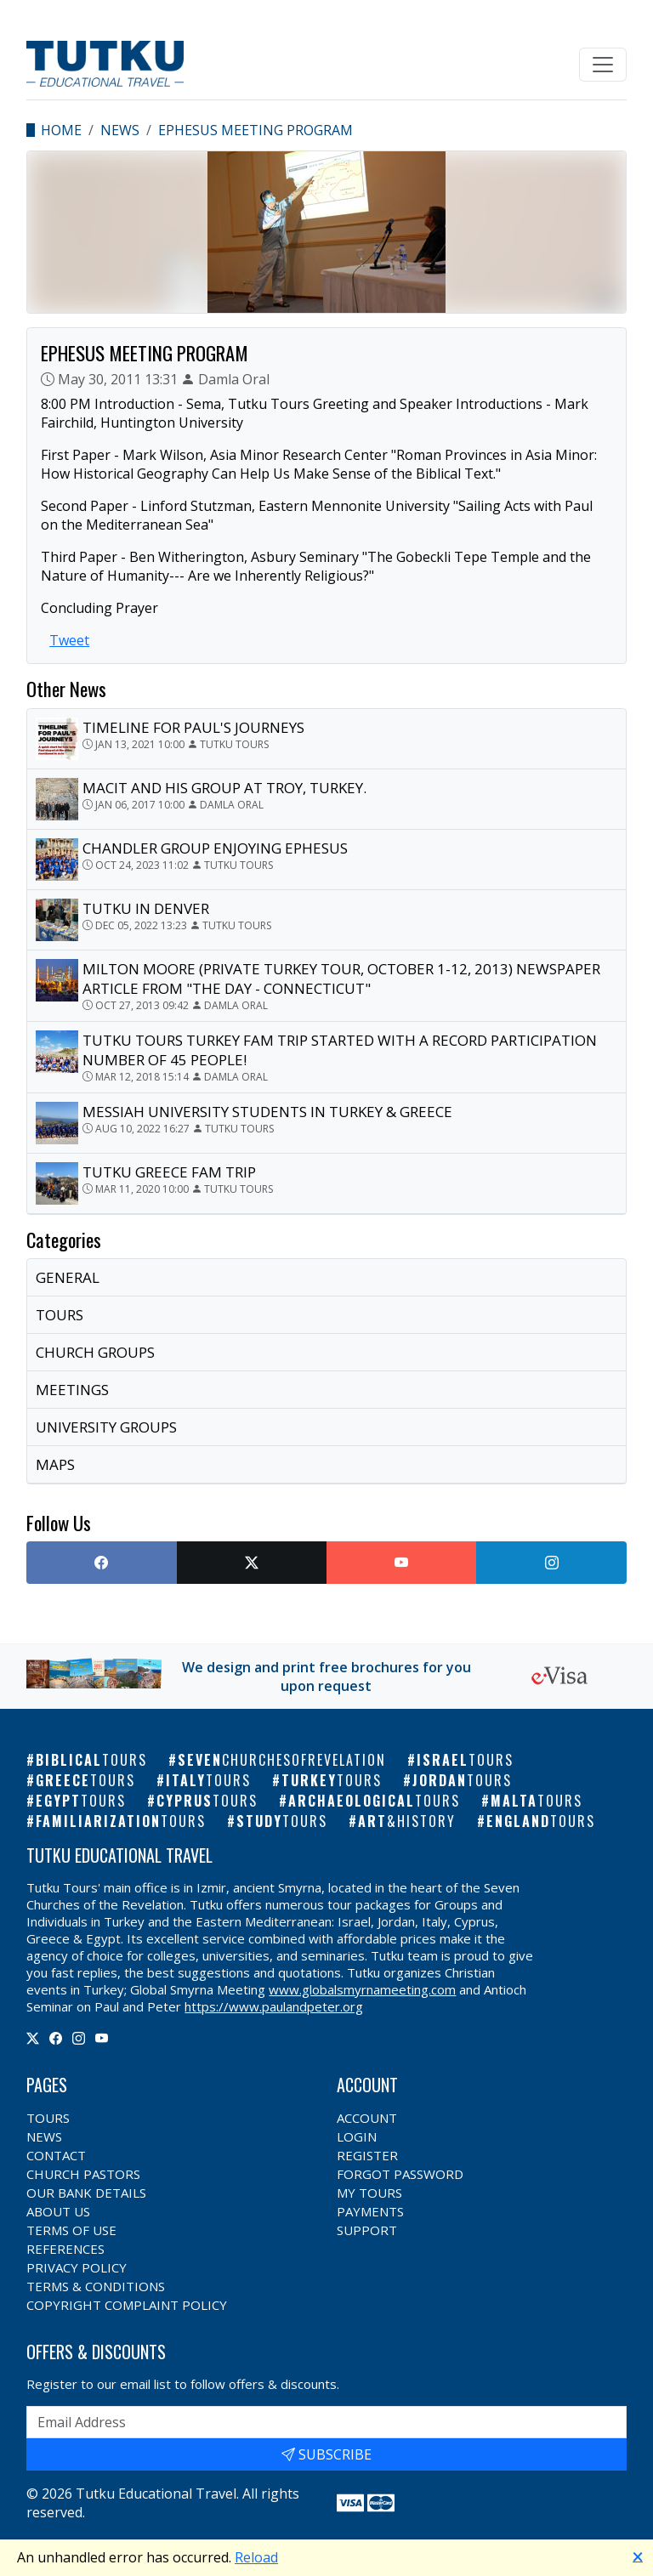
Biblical (91, 1760)
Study (281, 1821)
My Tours (369, 2192)
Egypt (81, 1800)
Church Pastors (83, 2173)
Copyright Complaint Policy (126, 2304)
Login (357, 2136)
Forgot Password (400, 2173)
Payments (370, 2211)
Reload (256, 2557)
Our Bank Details (86, 2192)
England (540, 1821)
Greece (85, 1780)
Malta (536, 1800)
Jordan (462, 1780)
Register (367, 2155)
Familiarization (121, 1821)
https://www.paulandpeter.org (274, 2006)
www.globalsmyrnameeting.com (362, 1989)
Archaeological (374, 1800)
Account (367, 2117)
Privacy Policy (76, 2267)
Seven (282, 1760)
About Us (58, 2211)
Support (367, 2229)
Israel (465, 1760)
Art (407, 1821)
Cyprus (207, 1800)
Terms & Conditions (95, 2286)
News (119, 130)
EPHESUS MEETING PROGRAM (255, 130)
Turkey (331, 1780)
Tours (48, 2117)
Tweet (69, 640)
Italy (208, 1780)
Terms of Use (71, 2229)
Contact (56, 2155)
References (65, 2248)
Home (61, 130)
